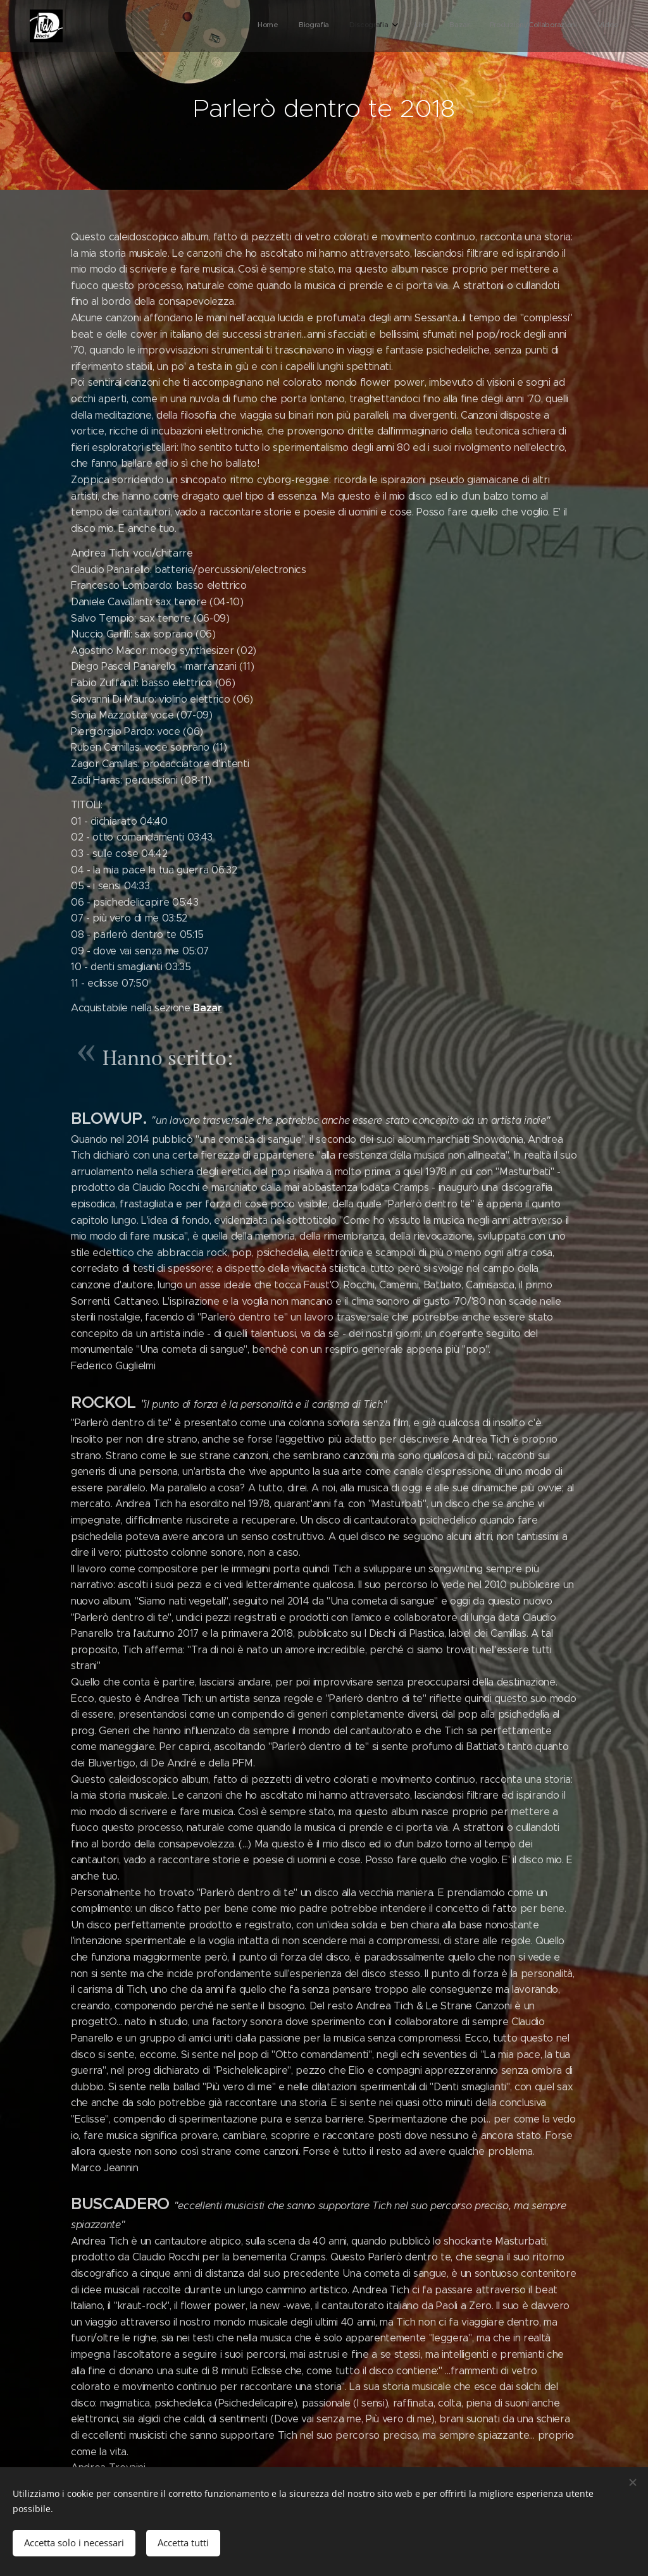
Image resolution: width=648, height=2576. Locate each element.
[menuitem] (494, 26)
